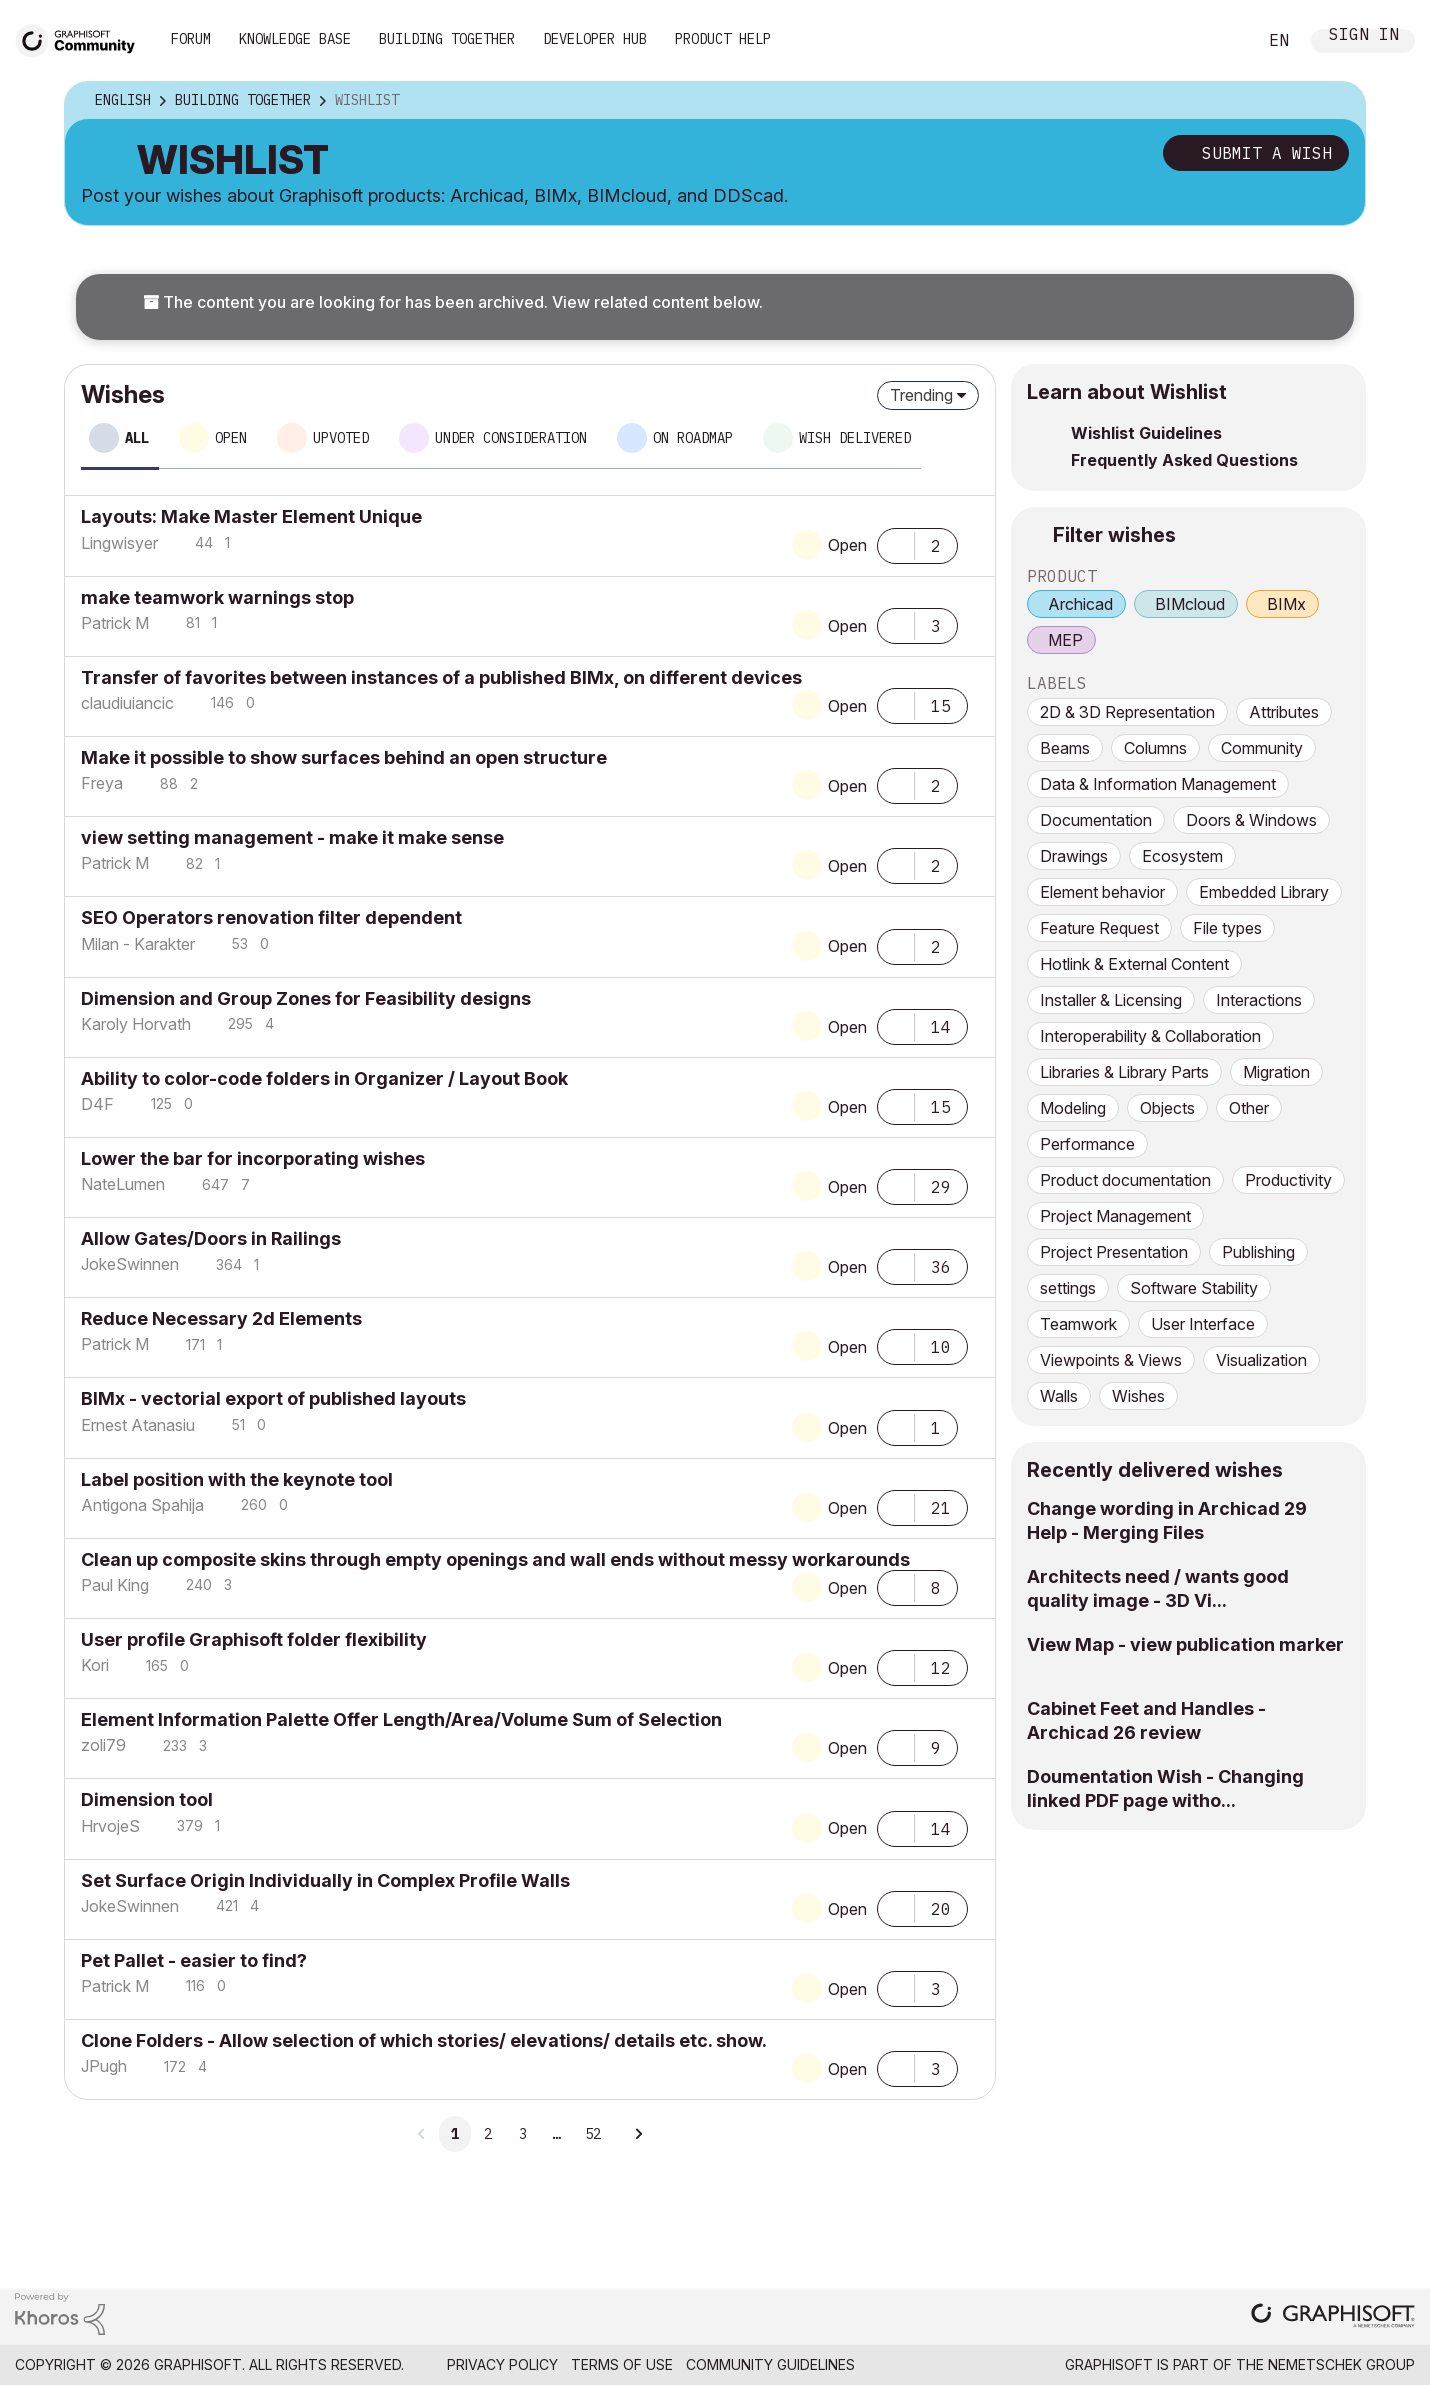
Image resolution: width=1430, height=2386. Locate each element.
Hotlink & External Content (1134, 964)
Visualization (1261, 1360)
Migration (1276, 1072)
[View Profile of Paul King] (115, 1585)
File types (1227, 928)
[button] (896, 544)
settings (1068, 1288)
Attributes (1284, 712)
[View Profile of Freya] (102, 783)
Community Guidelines (770, 2364)
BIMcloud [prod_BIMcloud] (1190, 604)
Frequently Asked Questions (1184, 460)
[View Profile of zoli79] (103, 1745)
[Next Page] (638, 2134)
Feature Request (1099, 928)
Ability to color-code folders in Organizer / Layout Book (324, 1078)
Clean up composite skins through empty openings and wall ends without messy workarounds (495, 1559)
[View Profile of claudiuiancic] (127, 703)
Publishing (1258, 1252)
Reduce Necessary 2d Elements (221, 1318)
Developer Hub (595, 39)
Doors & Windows (1251, 820)
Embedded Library (1264, 892)
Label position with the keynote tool (237, 1479)
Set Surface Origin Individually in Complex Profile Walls (325, 1880)
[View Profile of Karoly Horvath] (136, 1024)
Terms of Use (622, 2364)
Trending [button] (921, 395)
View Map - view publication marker (1185, 1644)
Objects (1167, 1108)
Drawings (1074, 856)
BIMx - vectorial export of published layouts (273, 1398)
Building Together (447, 39)
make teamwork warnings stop (217, 597)
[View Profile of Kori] (95, 1665)
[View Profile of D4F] (97, 1104)
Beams (1065, 748)
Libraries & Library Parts (1124, 1072)
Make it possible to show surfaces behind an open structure (344, 757)
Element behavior (1102, 892)
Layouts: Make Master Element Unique (251, 516)
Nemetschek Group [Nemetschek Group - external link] (1341, 2364)
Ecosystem (1182, 856)
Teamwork (1078, 1324)
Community (1262, 748)
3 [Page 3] (523, 2134)
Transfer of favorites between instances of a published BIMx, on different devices (441, 677)
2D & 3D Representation (1127, 712)
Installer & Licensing (1111, 1000)
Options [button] (1337, 101)
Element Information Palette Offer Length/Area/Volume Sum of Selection (401, 1719)
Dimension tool (147, 1799)
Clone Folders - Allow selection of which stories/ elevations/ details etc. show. (424, 2040)
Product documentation (1125, 1180)
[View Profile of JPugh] (104, 2066)
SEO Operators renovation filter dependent (271, 917)
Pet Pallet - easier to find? (194, 1960)
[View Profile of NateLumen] (123, 1184)
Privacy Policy (502, 2364)
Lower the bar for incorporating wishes (253, 1158)
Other (1249, 1108)
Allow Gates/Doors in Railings (211, 1238)
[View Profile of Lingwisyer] (119, 543)
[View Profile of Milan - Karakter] (138, 944)
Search (1219, 41)
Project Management (1115, 1216)
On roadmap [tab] (693, 438)
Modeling (1073, 1108)
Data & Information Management (1158, 784)
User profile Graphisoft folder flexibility (254, 1639)
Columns (1155, 748)
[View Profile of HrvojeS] (110, 1826)
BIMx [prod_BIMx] (1286, 604)
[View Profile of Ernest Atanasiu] (138, 1425)
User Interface (1203, 1324)
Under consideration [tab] (511, 438)
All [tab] (137, 438)
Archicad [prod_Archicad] (1080, 604)
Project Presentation (1114, 1252)
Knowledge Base (295, 39)
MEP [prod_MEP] (1065, 640)
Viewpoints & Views (1111, 1360)
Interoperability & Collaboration (1150, 1036)
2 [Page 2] (488, 2134)
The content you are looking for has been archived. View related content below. (453, 302)
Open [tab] (231, 438)
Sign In (1364, 36)
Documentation (1096, 820)
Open (847, 545)
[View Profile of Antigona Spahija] (142, 1505)
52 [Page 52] (593, 2134)
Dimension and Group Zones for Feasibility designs (306, 998)
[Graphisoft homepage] (1333, 2317)
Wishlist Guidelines (1146, 433)
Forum (191, 39)
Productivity (1288, 1180)
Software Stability (1194, 1288)
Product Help (723, 39)
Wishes (1138, 1396)
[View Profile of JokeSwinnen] (130, 1264)
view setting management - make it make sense (292, 837)
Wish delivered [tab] (855, 438)
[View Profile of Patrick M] (115, 623)
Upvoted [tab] (341, 438)
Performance (1087, 1144)
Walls (1059, 1396)
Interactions (1259, 1000)
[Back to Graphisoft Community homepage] (82, 38)
